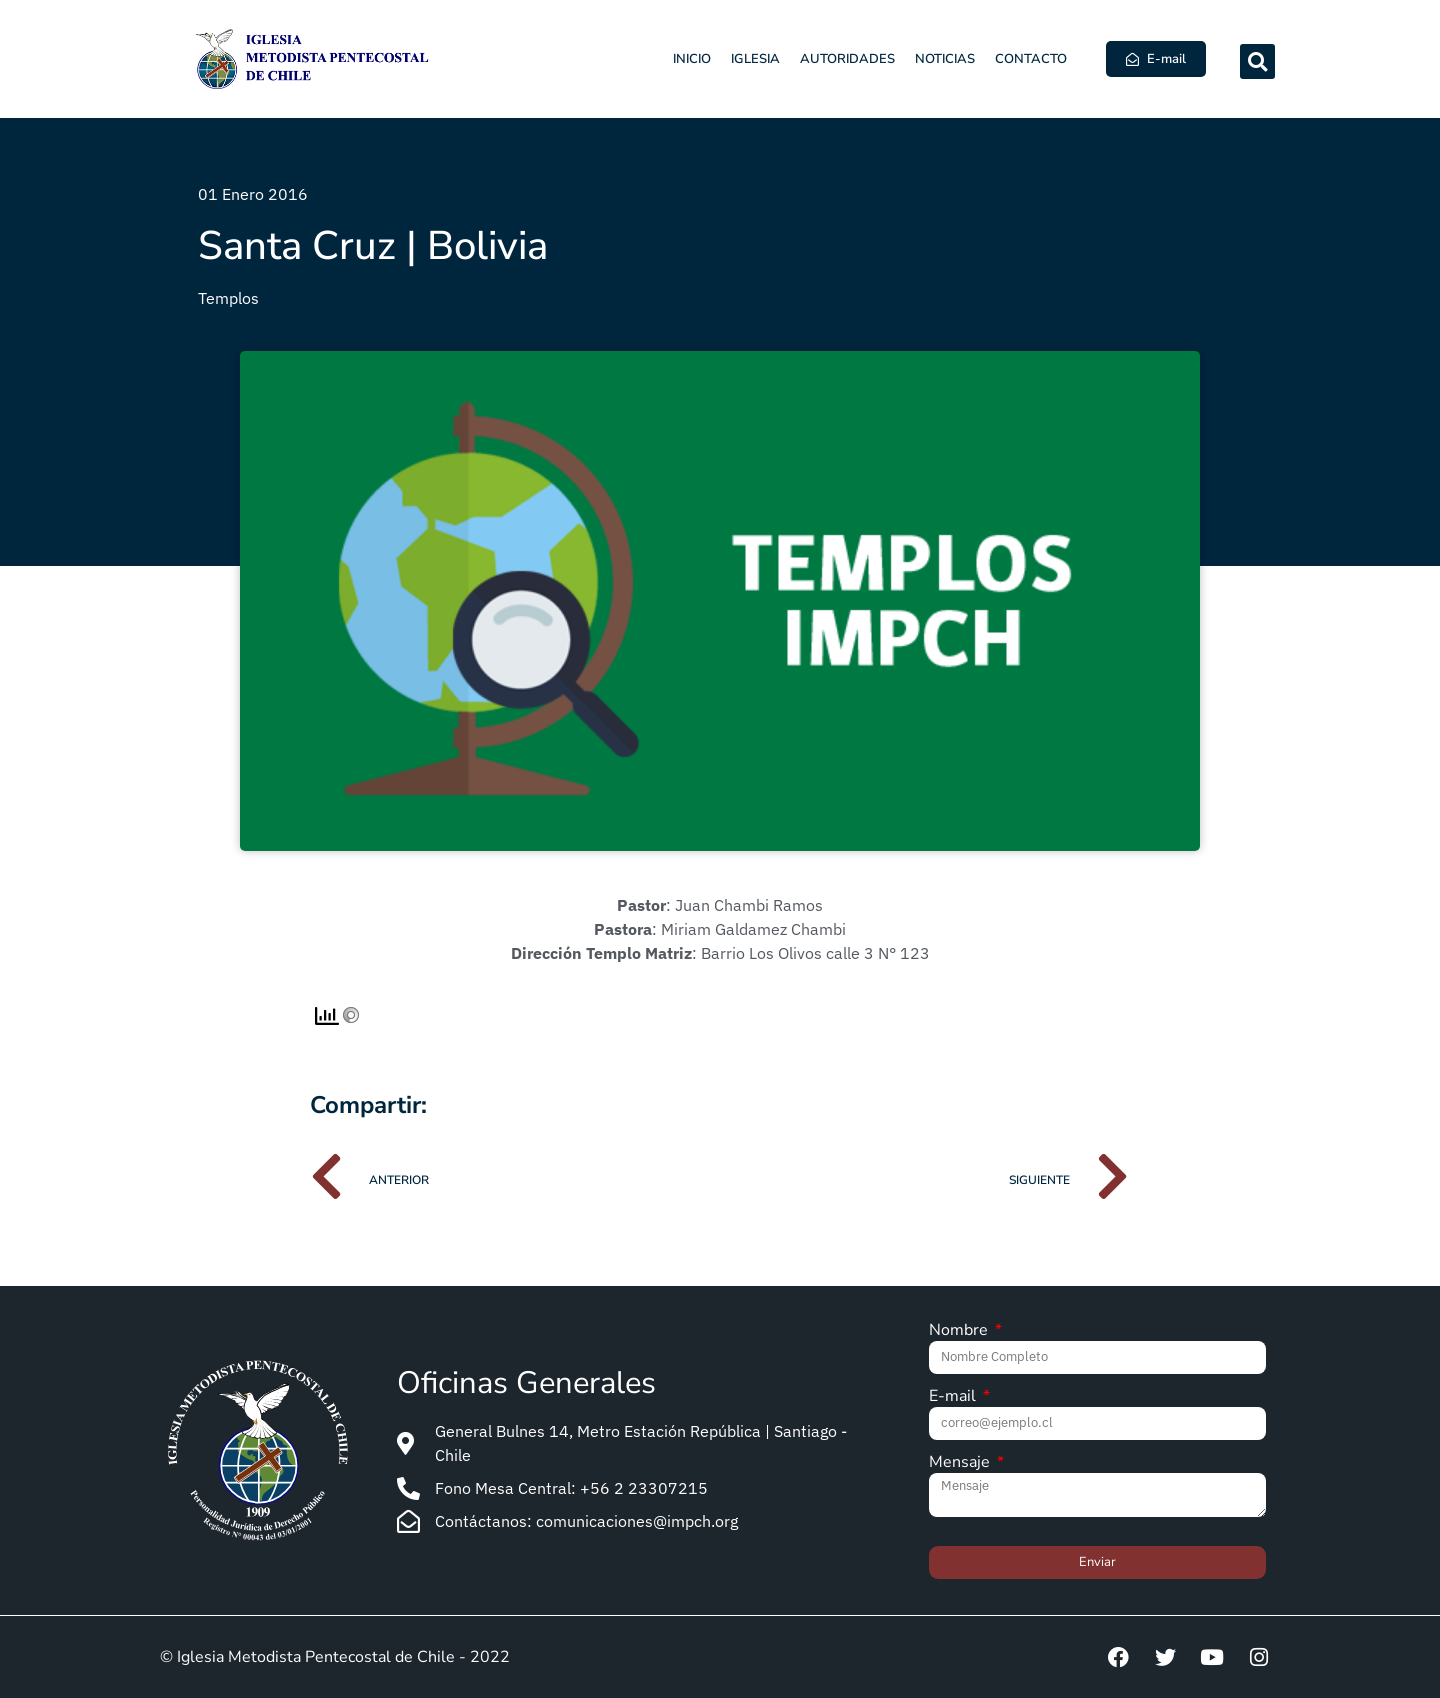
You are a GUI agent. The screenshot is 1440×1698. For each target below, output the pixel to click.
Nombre (960, 1331)
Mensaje (961, 1463)
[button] (1257, 61)
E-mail (954, 1397)
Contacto (1031, 59)
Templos (228, 298)
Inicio (692, 59)
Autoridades (847, 59)
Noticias (945, 59)
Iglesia (755, 59)
